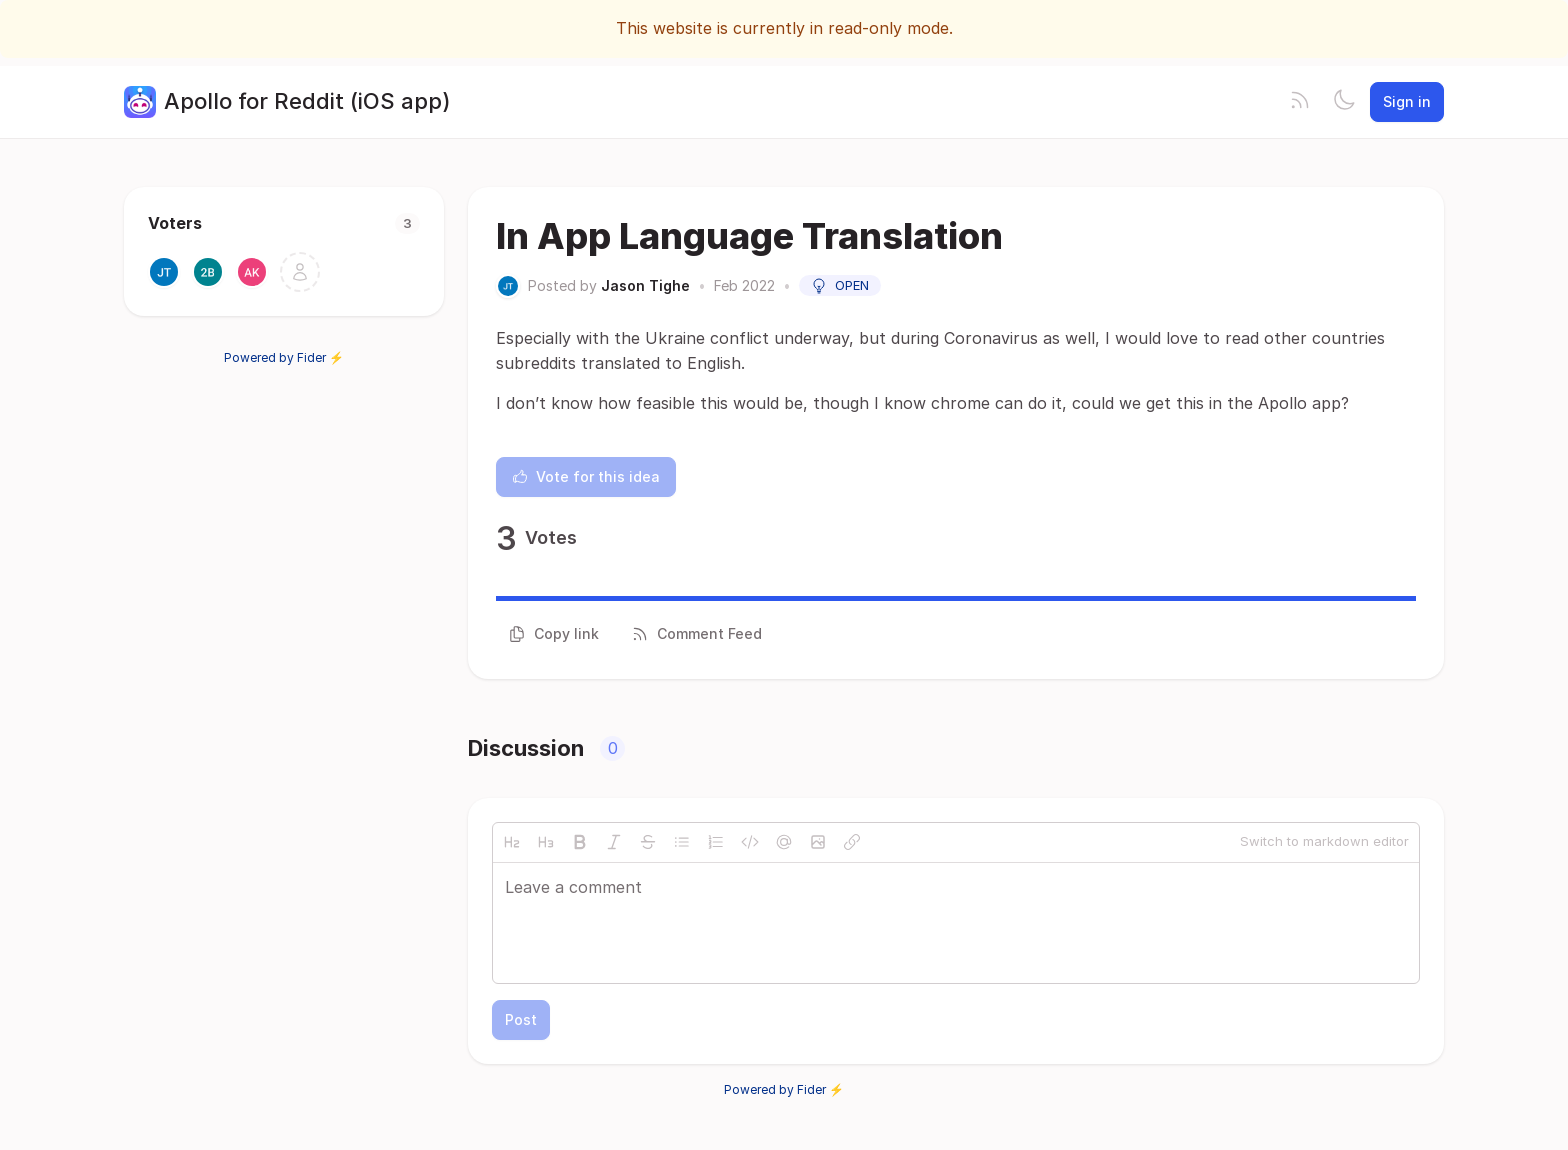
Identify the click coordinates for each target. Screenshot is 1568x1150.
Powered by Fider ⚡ (284, 357)
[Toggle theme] (1344, 102)
